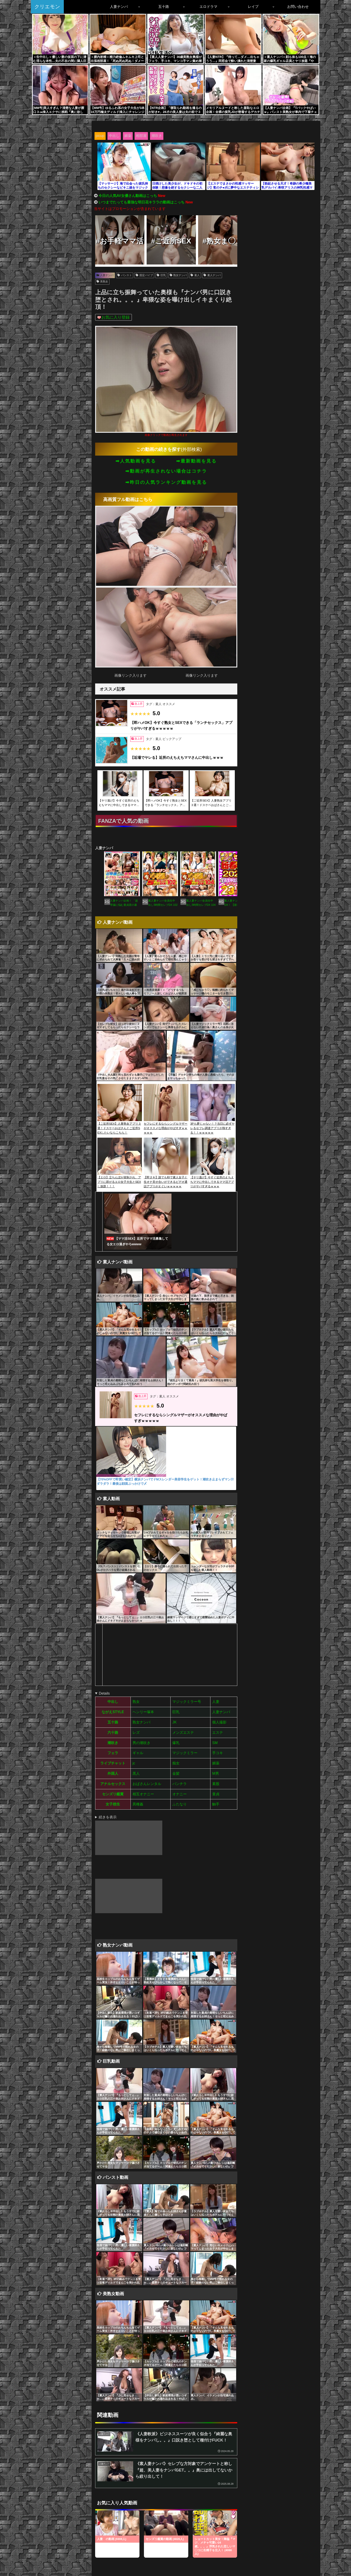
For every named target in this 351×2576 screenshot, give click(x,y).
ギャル (138, 1753)
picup (100, 136)
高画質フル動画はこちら (127, 499)
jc (134, 1763)
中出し (114, 136)
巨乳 (161, 275)
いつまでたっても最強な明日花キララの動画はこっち (141, 202)
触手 (215, 1804)
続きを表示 (108, 1817)
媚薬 (127, 136)
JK (174, 1722)
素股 (215, 1784)
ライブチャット (112, 1763)
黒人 (136, 1773)
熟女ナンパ (178, 275)
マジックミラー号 (186, 1702)
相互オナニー (143, 1794)
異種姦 (138, 1804)
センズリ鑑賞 (113, 1794)
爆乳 (176, 1743)
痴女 (176, 1763)
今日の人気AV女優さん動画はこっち (127, 196)
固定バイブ (144, 275)
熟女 (136, 1702)
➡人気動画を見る (136, 460)
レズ (136, 1732)
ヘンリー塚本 (143, 1712)
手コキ (217, 1753)
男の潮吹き (141, 1743)
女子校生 (113, 1804)
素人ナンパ (212, 275)
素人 (195, 275)
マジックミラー (184, 1753)
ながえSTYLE (113, 1712)
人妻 (215, 1702)
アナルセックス (112, 1784)
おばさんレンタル (147, 1784)
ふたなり (179, 1804)
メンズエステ (183, 1732)
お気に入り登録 (115, 317)
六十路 (112, 1732)
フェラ (112, 1753)
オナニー (179, 1794)
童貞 (215, 1794)
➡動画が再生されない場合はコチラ (166, 471)
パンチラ (179, 1784)
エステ (217, 1732)
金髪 (176, 1773)
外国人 (112, 1773)
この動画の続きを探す (158, 449)
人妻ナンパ (105, 275)
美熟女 (102, 281)
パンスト (124, 275)
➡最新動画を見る (196, 460)
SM (215, 1743)
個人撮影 (219, 1722)
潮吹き (156, 136)
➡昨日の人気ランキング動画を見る (166, 482)
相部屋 (141, 136)
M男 (215, 1773)
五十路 (112, 1722)
